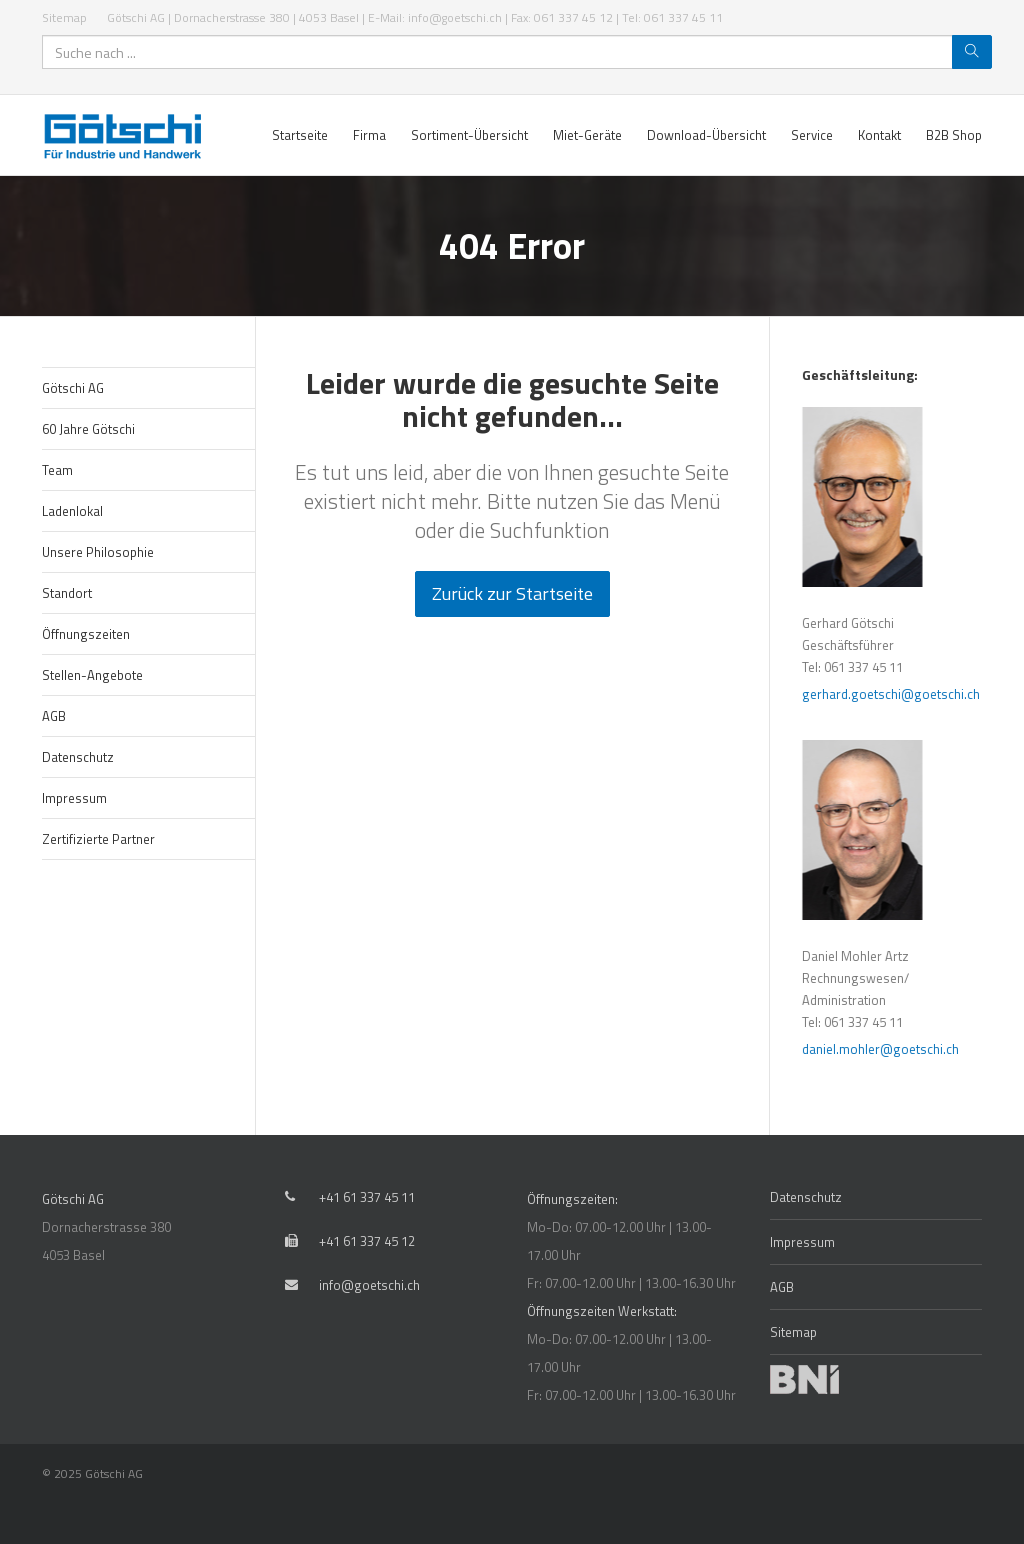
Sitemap (64, 17)
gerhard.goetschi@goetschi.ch (898, 694)
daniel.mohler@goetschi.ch (887, 1049)
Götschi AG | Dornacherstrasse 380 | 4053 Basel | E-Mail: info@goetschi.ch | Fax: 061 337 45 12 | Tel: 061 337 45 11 (415, 17)
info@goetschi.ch (369, 1285)
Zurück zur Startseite (512, 593)
